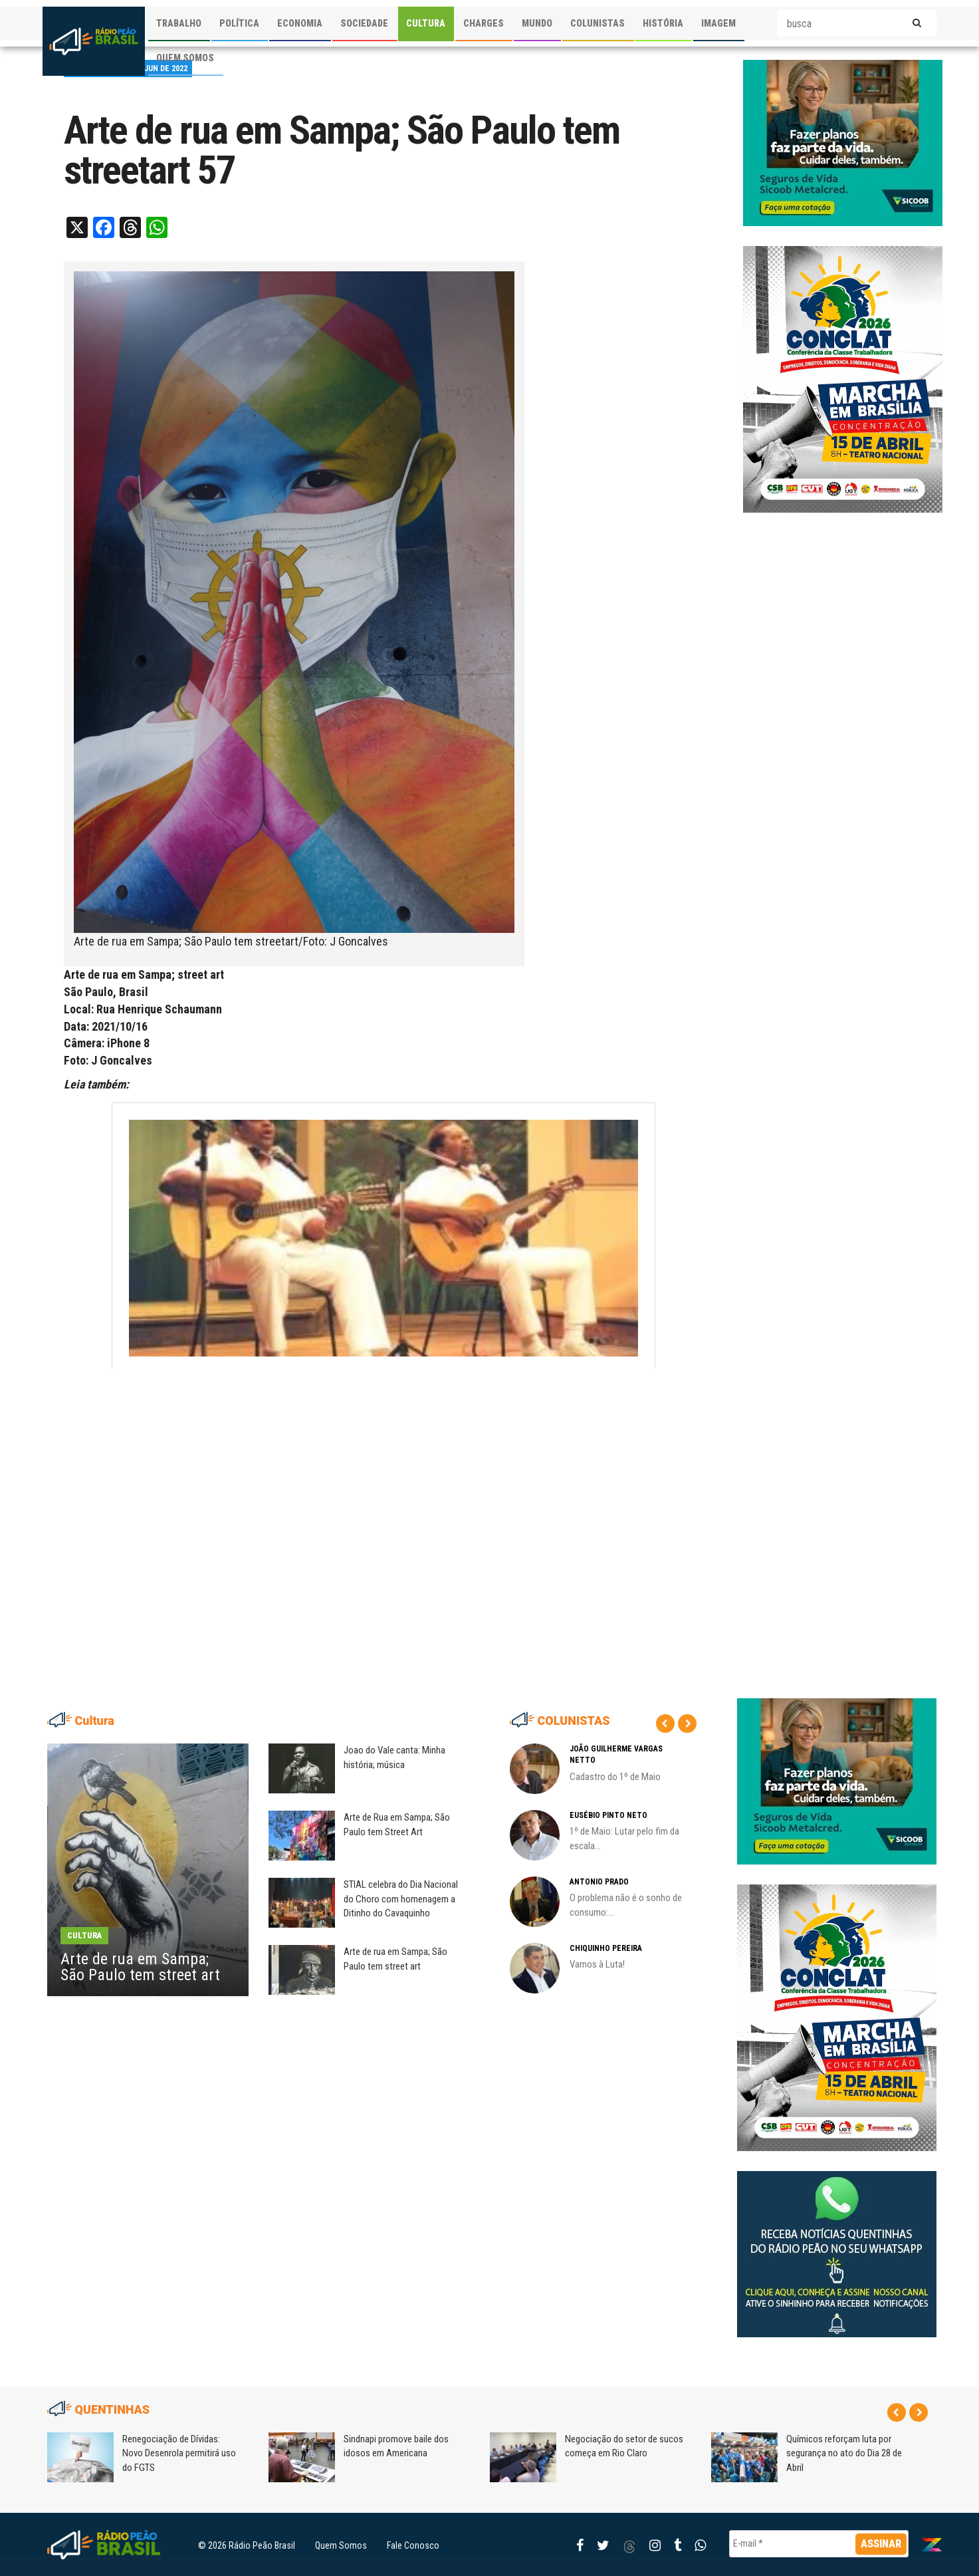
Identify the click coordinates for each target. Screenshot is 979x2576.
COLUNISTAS (597, 23)
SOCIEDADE (364, 23)
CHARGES (483, 23)
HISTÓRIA (663, 23)
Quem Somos (341, 2545)
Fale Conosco (413, 2545)
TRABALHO (178, 23)
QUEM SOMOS (185, 58)
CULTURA (425, 23)
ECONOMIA (299, 23)
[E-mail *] (819, 2543)
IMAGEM (718, 23)
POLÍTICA (239, 23)
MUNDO (537, 23)
